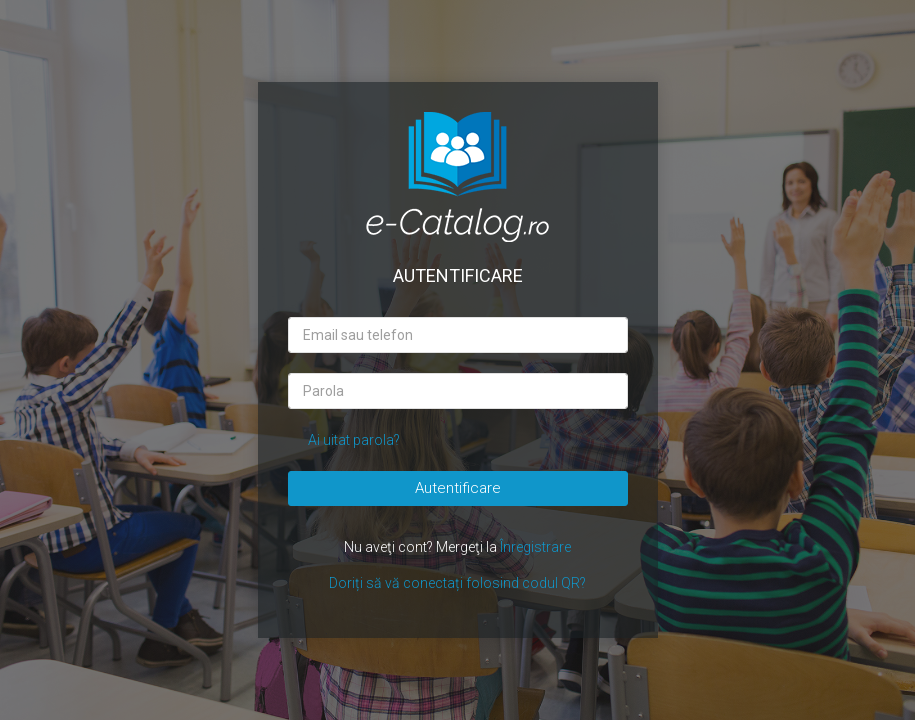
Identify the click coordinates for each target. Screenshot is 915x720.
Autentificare (458, 488)
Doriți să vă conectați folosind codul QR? (457, 583)
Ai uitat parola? (354, 440)
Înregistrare (535, 547)
